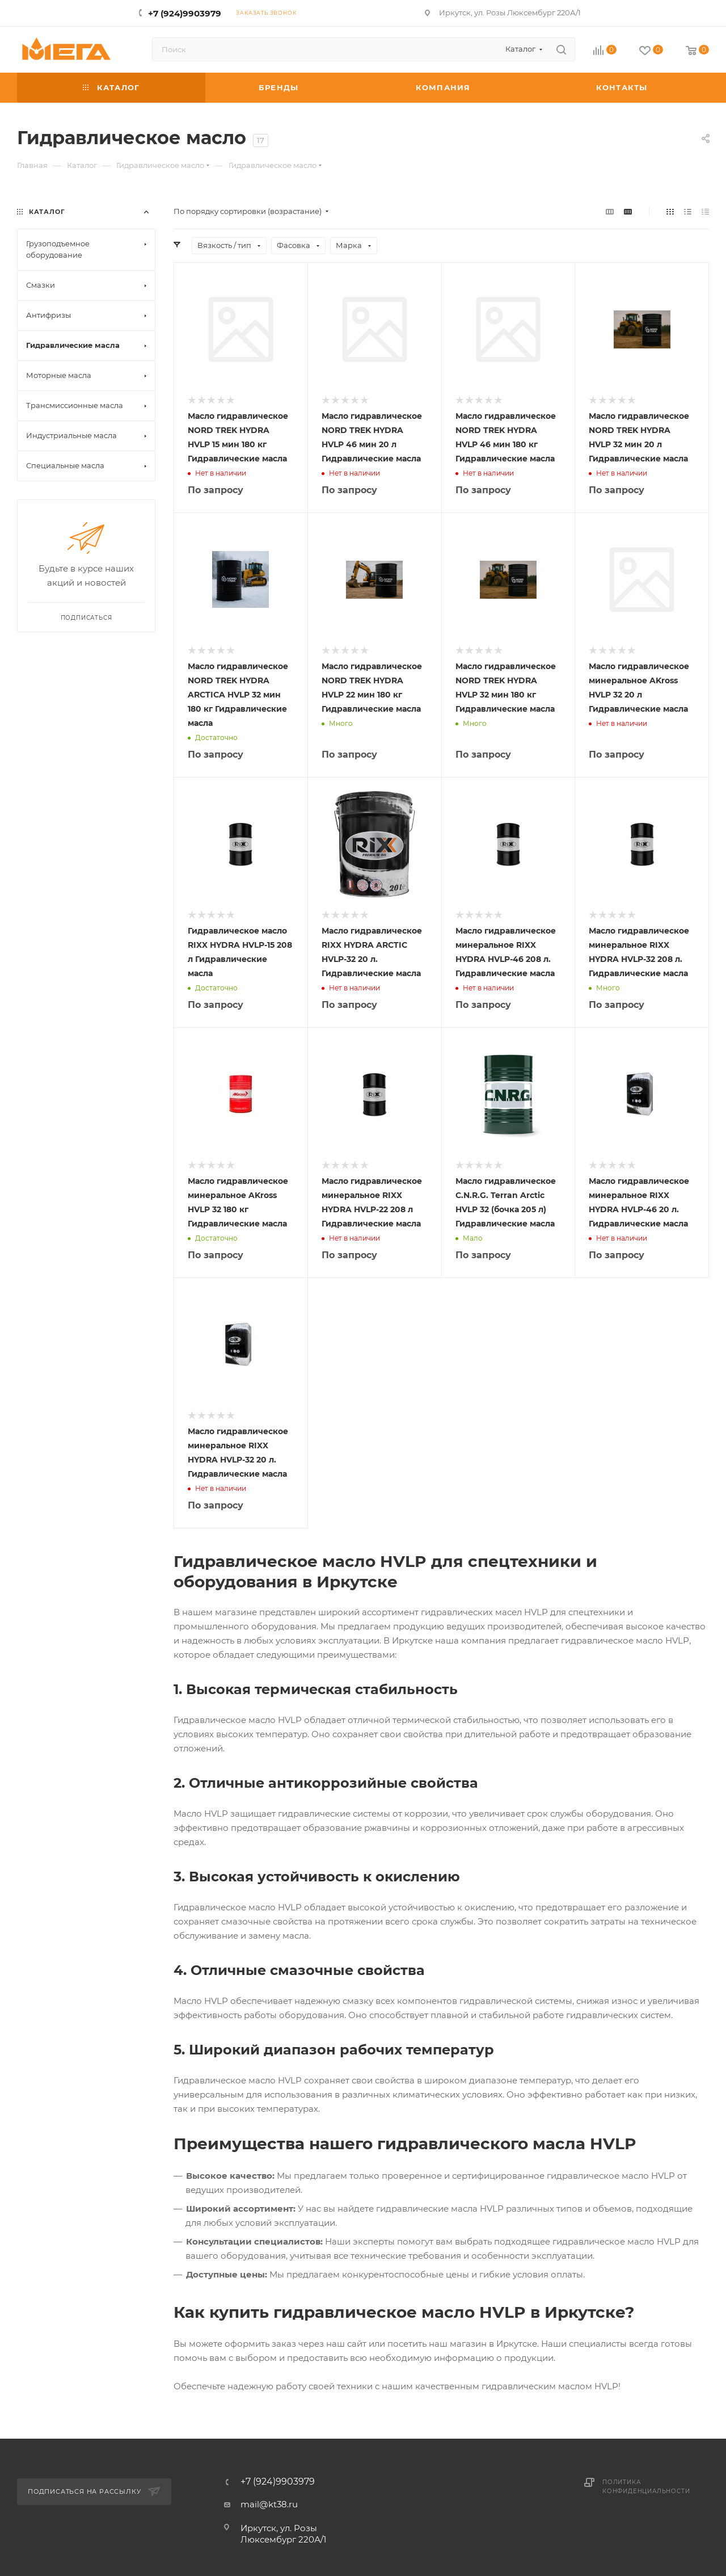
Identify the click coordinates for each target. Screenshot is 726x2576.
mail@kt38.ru (269, 2504)
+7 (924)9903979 (184, 13)
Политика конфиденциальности (646, 2486)
